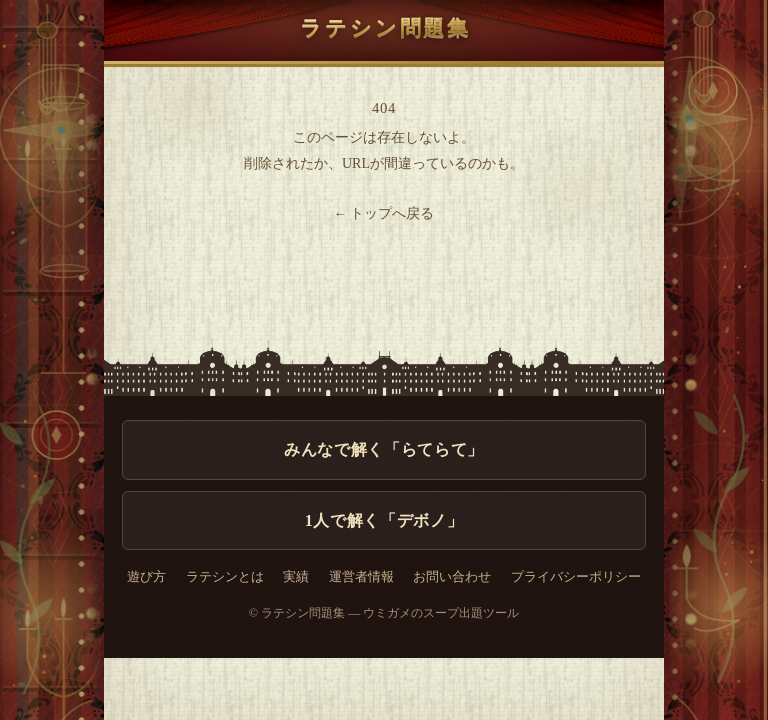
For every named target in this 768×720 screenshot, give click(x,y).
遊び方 (146, 577)
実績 (296, 577)
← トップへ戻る (384, 213)
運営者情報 (361, 577)
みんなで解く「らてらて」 (384, 449)
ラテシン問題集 (384, 28)
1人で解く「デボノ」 (384, 520)
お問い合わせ (452, 577)
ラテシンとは (225, 577)
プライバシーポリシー (576, 577)
